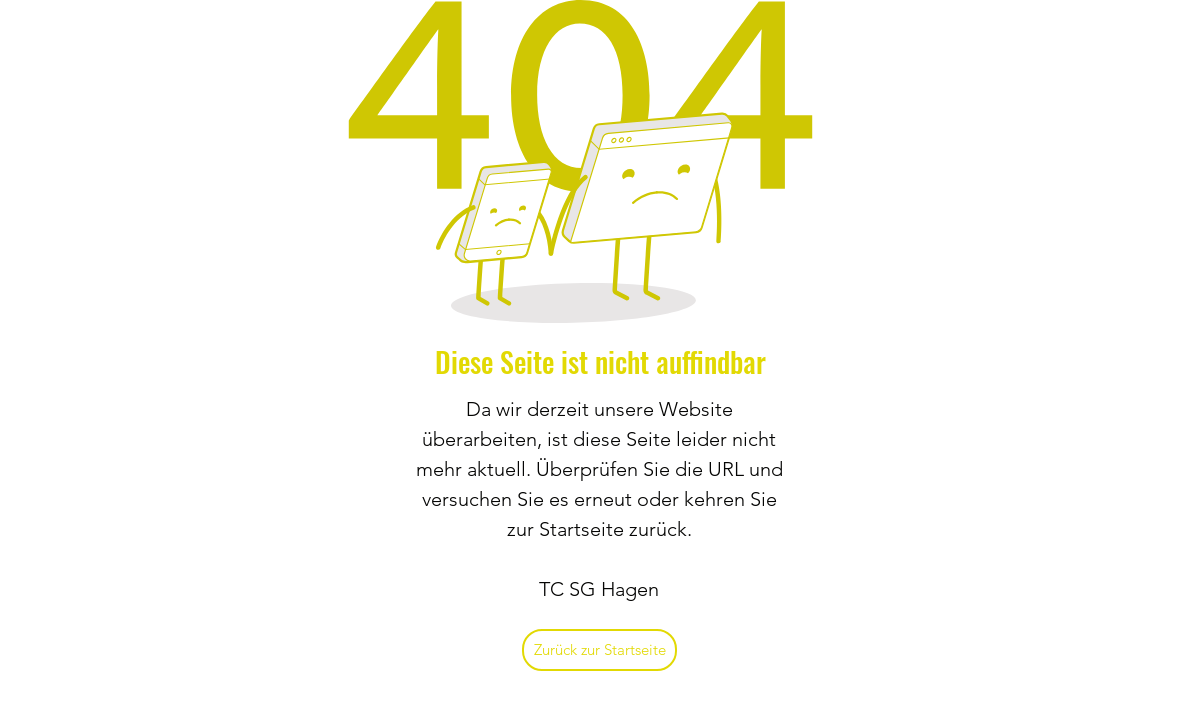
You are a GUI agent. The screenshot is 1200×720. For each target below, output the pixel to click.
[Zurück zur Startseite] (599, 650)
